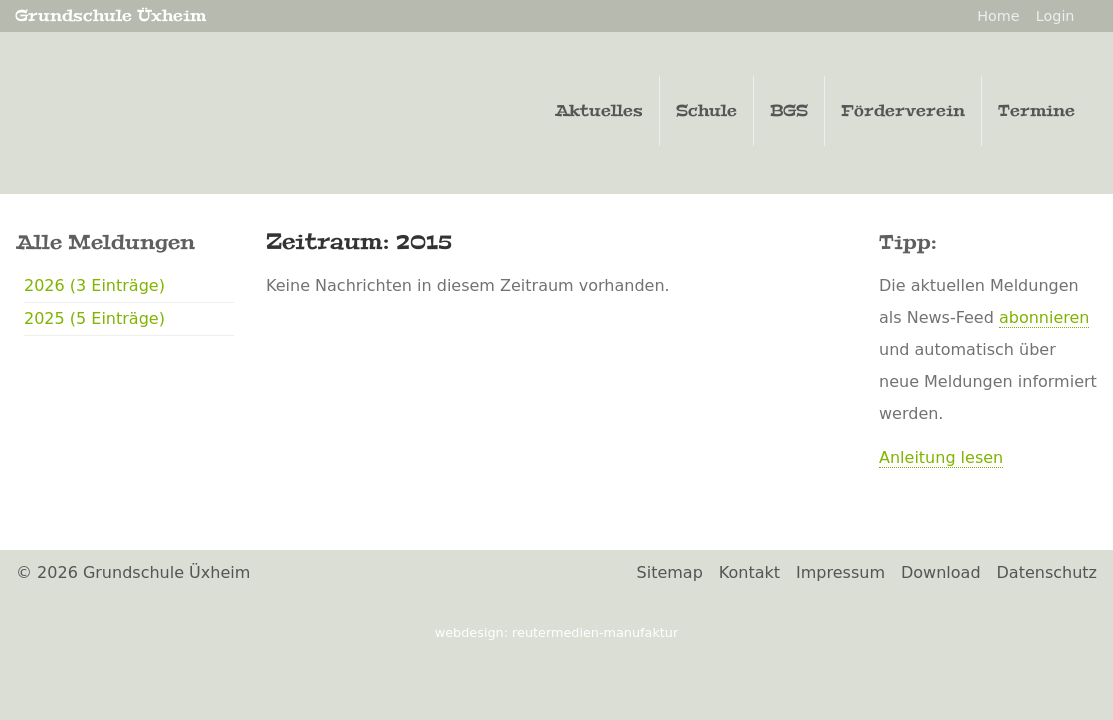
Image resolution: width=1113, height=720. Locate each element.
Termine (1036, 110)
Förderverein (903, 110)
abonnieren (1044, 317)
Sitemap (670, 572)
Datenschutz (1047, 572)
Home (998, 16)
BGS (789, 110)
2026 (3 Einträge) (94, 285)
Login (1055, 16)
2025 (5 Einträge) (94, 318)
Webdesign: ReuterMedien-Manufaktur (556, 632)
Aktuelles (599, 110)
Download (941, 572)
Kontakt (749, 572)
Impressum (840, 572)
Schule (706, 110)
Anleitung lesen (941, 457)
